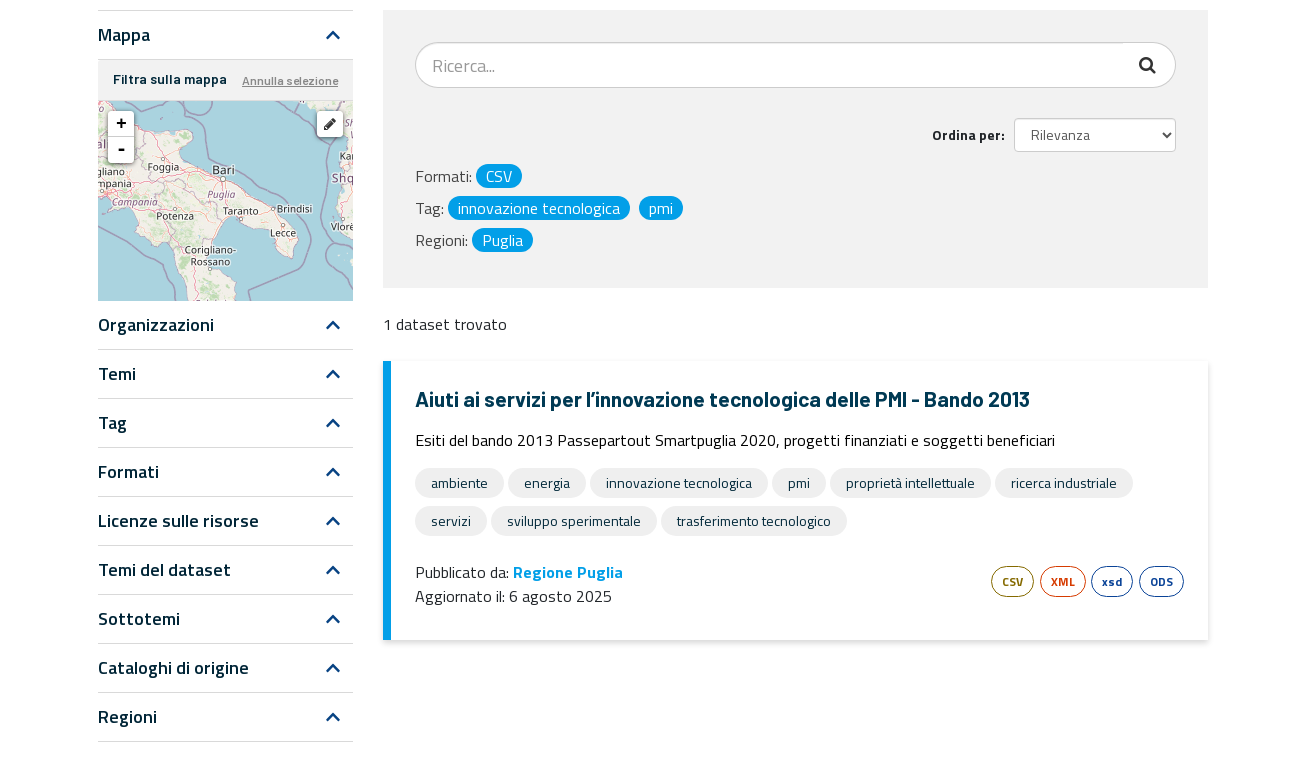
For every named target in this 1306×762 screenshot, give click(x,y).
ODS (1161, 581)
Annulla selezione (290, 80)
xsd (1112, 581)
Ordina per (966, 134)
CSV (1012, 581)
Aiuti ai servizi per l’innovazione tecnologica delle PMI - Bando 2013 (722, 398)
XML (1063, 581)
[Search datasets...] (769, 65)
